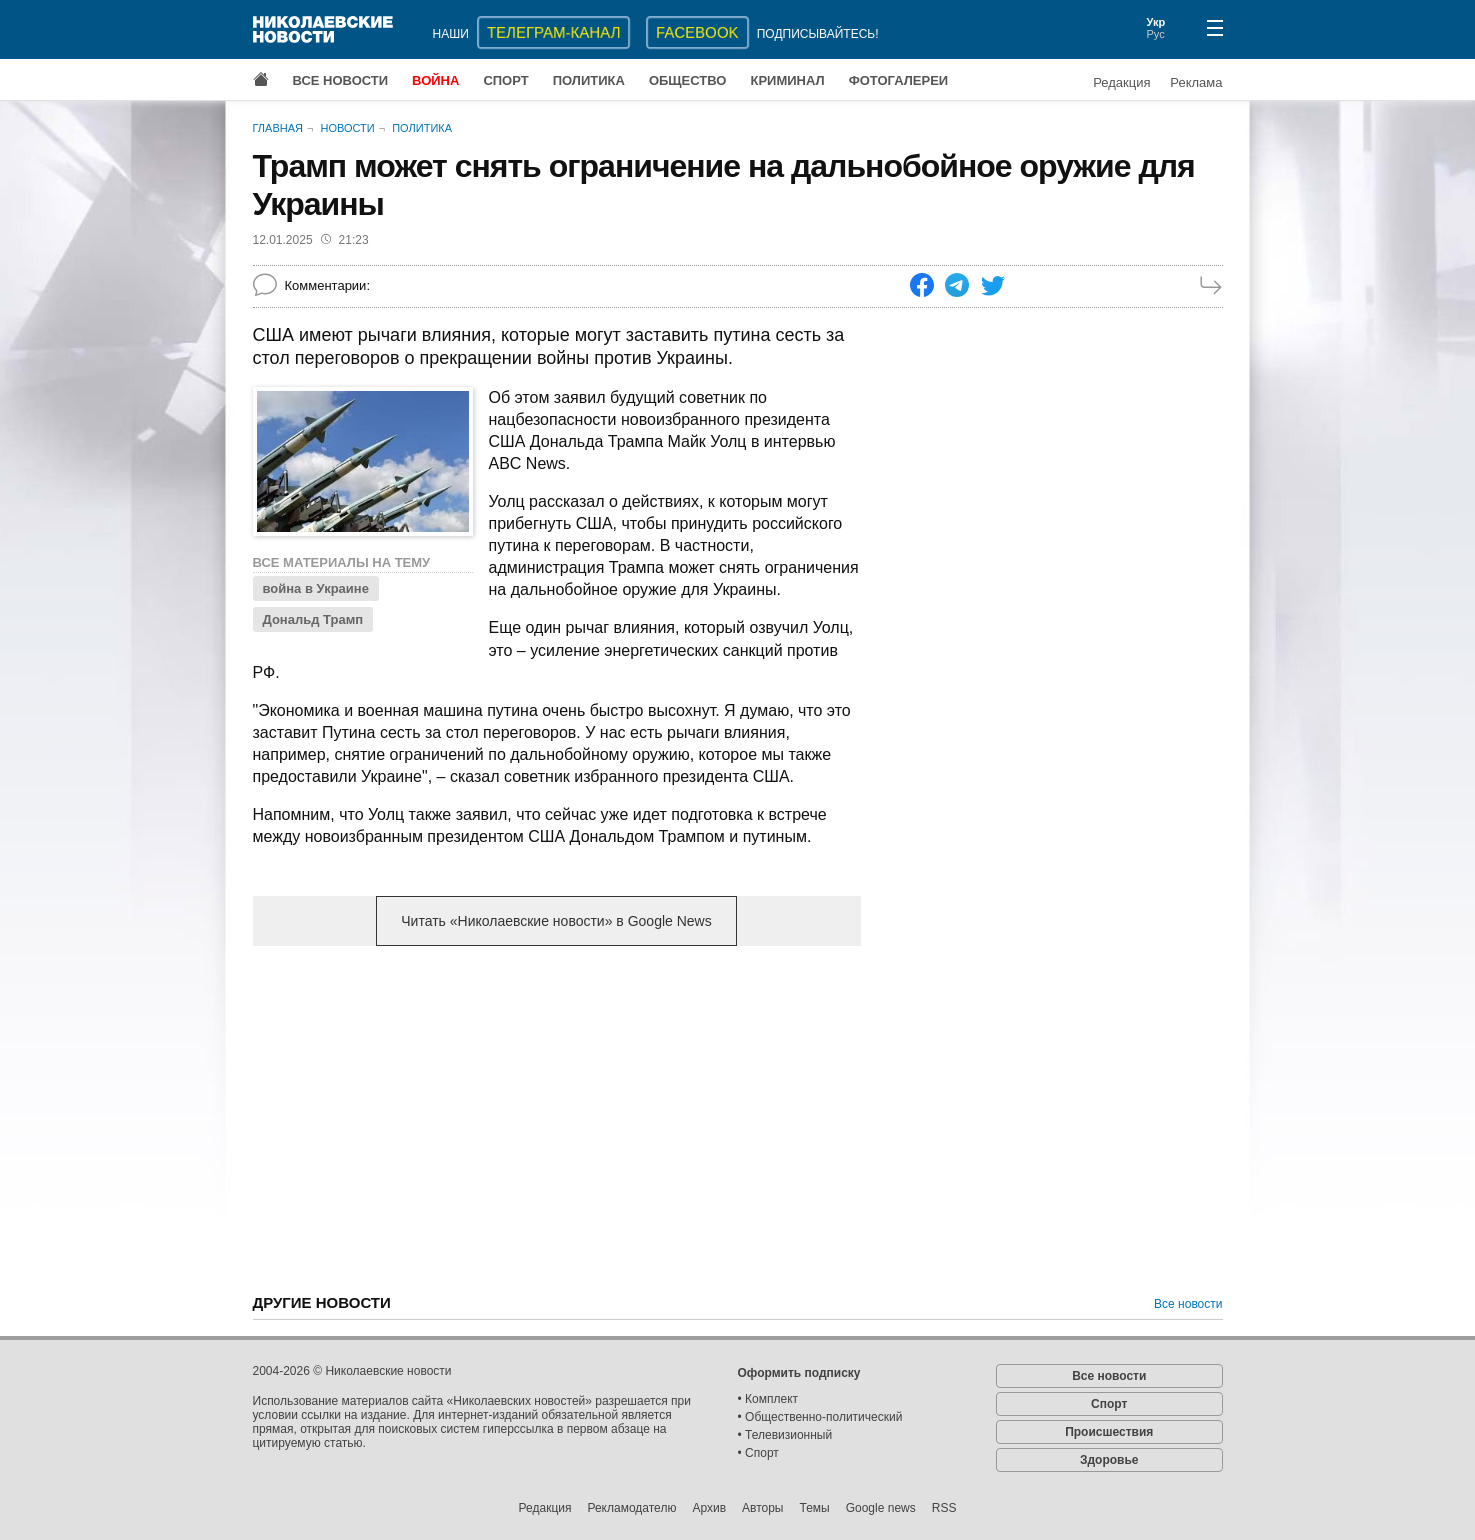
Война (435, 80)
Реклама (1196, 82)
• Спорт (758, 1453)
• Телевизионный (785, 1435)
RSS (944, 1508)
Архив (709, 1508)
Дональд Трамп (313, 619)
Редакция (1121, 82)
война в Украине (316, 588)
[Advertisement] (557, 1118)
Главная (278, 128)
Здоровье (1109, 1460)
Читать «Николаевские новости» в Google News (556, 921)
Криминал (787, 80)
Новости (347, 128)
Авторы (762, 1508)
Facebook (697, 32)
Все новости (341, 80)
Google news (881, 1508)
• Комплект (768, 1399)
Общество (688, 80)
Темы (814, 1508)
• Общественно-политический (820, 1417)
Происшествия (1109, 1432)
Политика (589, 80)
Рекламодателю (631, 1508)
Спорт (505, 80)
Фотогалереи (899, 80)
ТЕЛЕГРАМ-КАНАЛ (553, 32)
